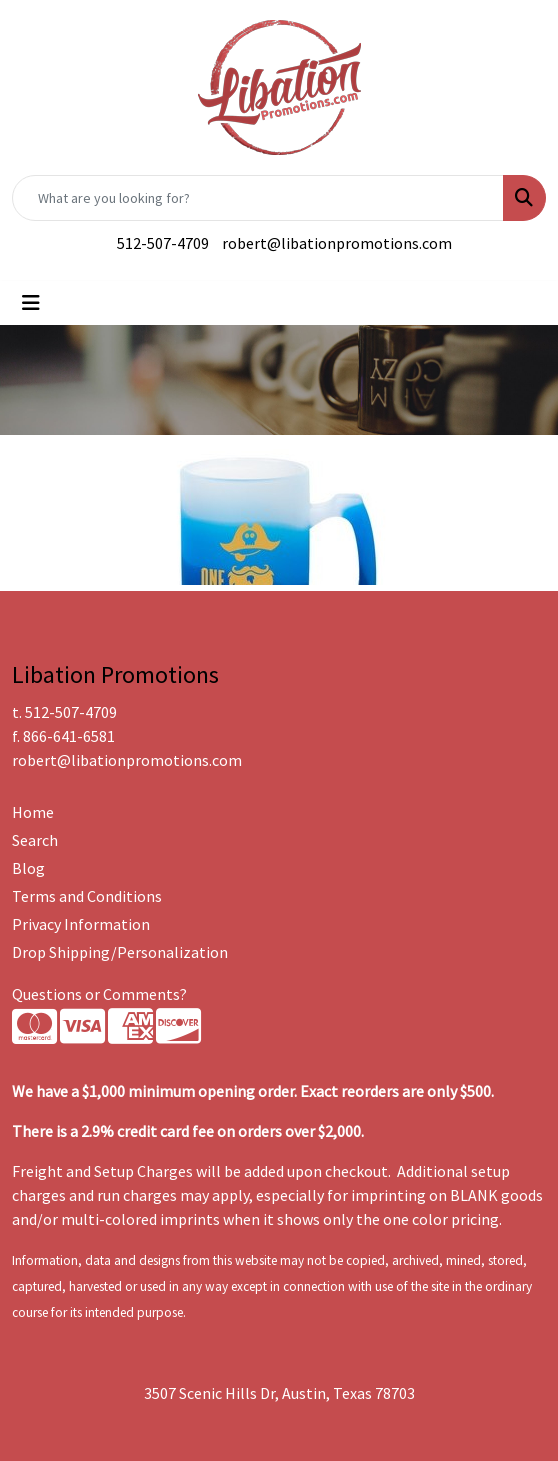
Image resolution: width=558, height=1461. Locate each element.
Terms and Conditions (87, 896)
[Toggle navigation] (31, 303)
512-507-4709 (163, 243)
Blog (28, 868)
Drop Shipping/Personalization (120, 952)
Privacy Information (81, 924)
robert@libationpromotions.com (337, 243)
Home (33, 812)
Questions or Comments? (99, 994)
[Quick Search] (258, 198)
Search (35, 840)
